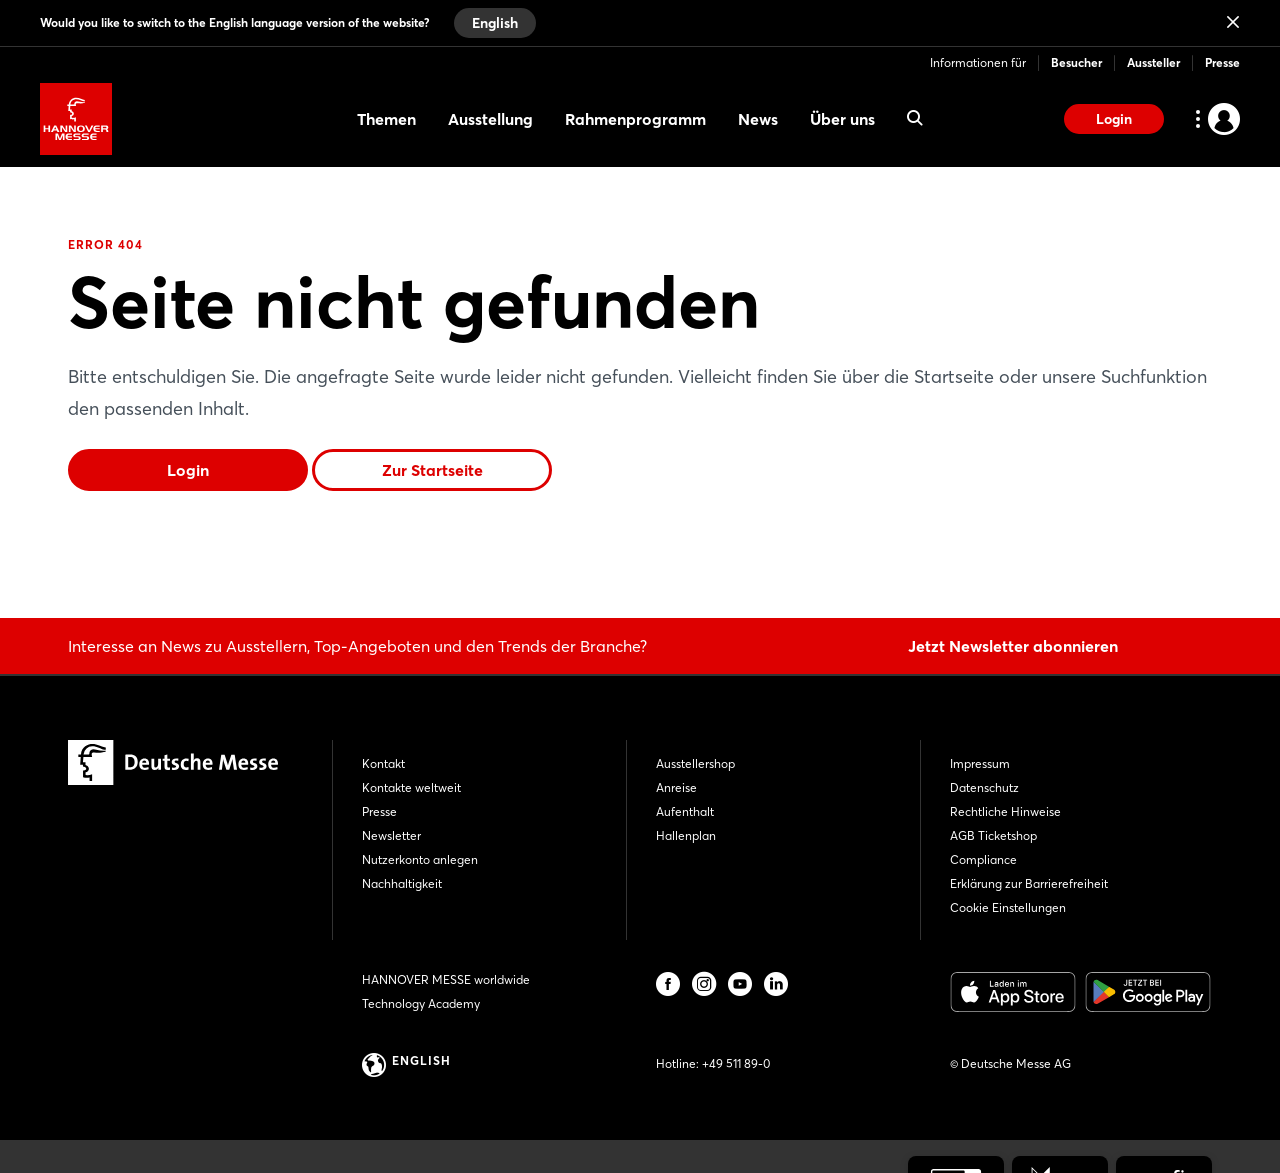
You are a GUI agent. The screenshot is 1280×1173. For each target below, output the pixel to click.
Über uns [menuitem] (842, 119)
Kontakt (383, 763)
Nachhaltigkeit (402, 883)
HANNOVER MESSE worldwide (446, 979)
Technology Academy (421, 1003)
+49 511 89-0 (736, 1063)
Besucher (1076, 62)
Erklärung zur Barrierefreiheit (1029, 883)
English (495, 23)
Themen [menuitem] (386, 119)
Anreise (676, 787)
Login (1114, 119)
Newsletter (391, 835)
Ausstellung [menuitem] (490, 119)
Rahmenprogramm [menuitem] (635, 119)
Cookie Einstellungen (1008, 907)
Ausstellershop (695, 763)
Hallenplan (686, 835)
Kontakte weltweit (411, 787)
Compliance (983, 859)
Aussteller (1153, 62)
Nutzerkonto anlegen (420, 859)
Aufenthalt (685, 811)
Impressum (980, 763)
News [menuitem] (758, 119)
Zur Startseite (432, 470)
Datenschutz (984, 787)
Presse (1222, 62)
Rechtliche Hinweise (1005, 811)
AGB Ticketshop (993, 835)
